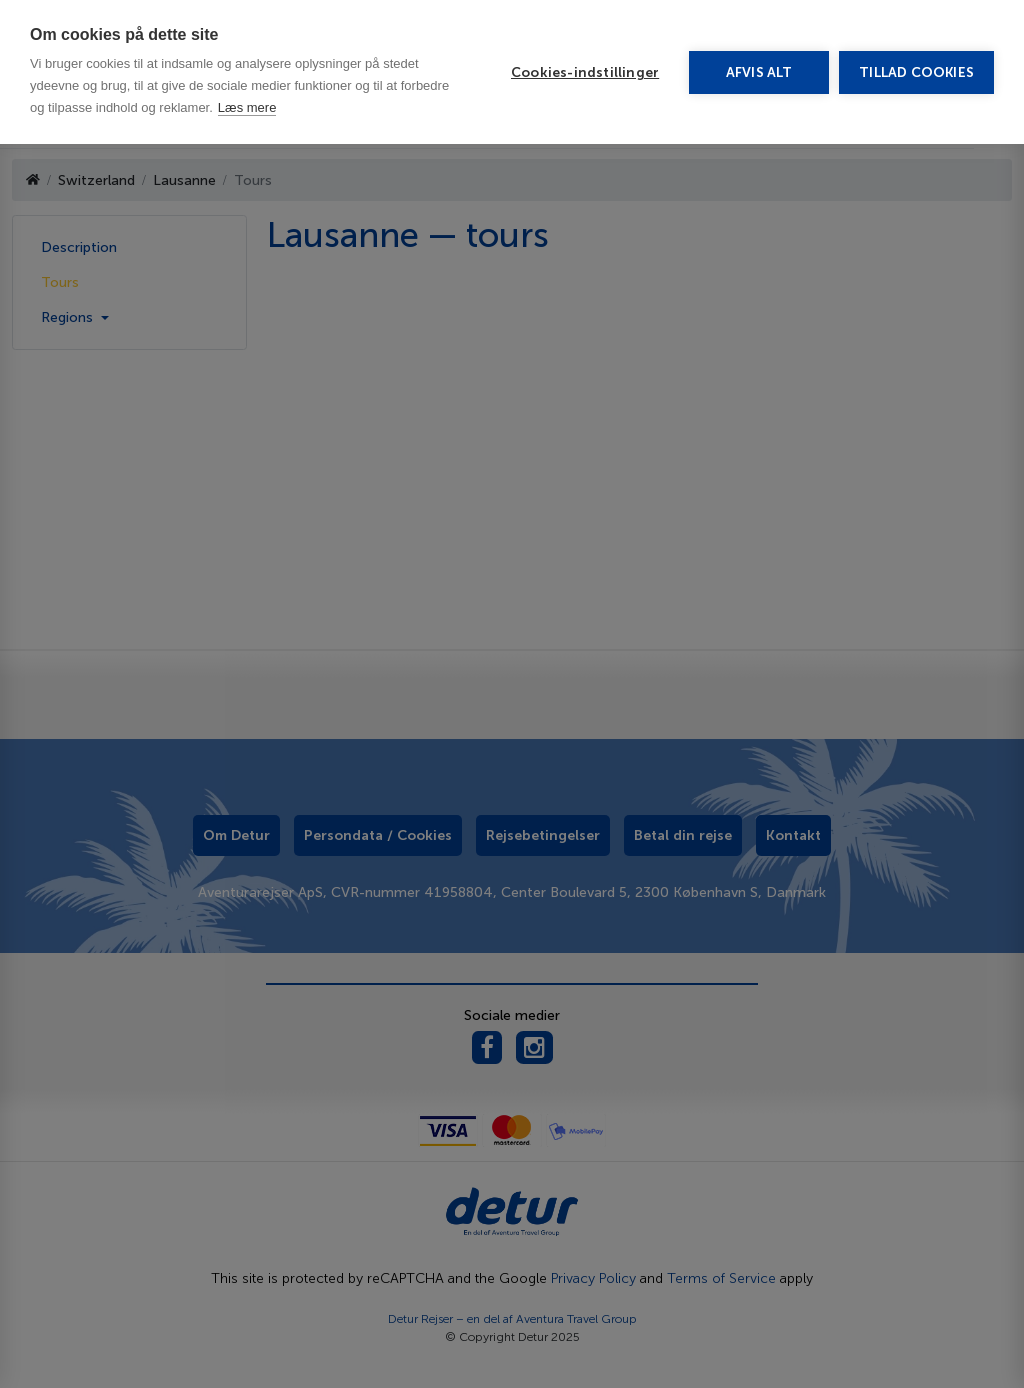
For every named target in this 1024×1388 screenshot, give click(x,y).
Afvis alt (759, 72)
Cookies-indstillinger (585, 72)
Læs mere (247, 107)
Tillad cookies (916, 72)
